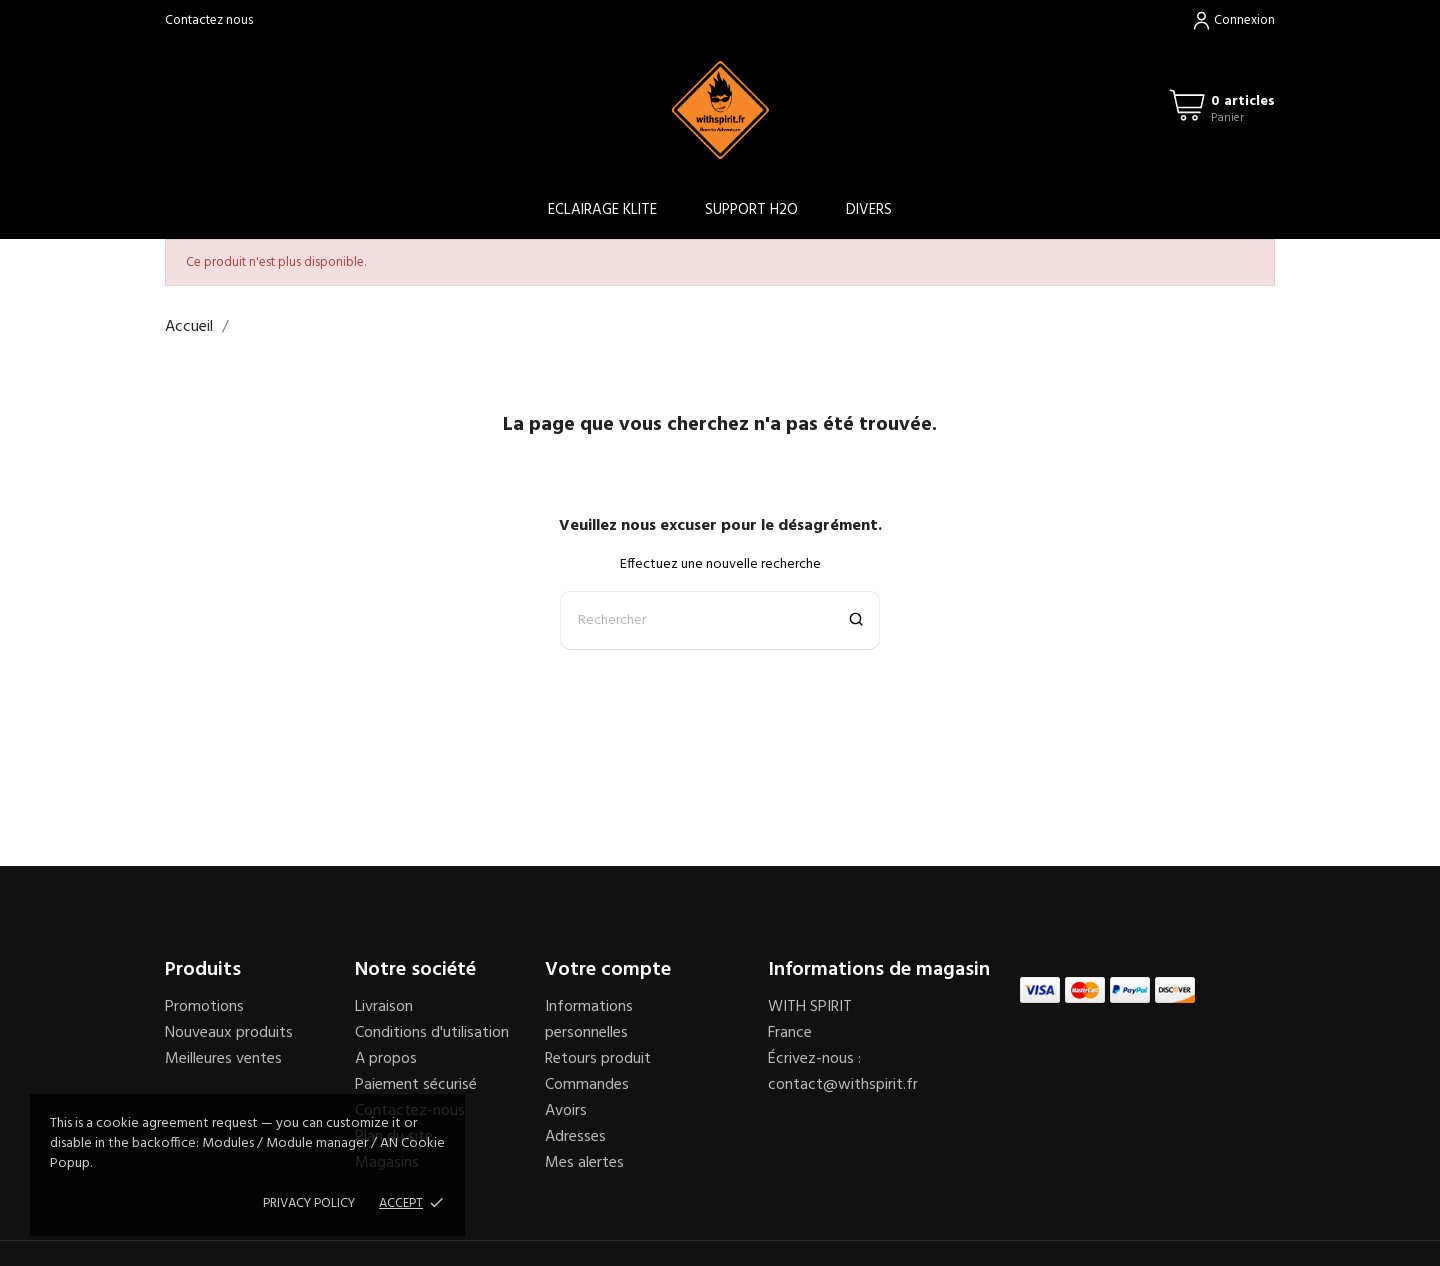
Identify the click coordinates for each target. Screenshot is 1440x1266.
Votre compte (608, 970)
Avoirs (566, 1111)
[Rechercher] (720, 620)
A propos (386, 1059)
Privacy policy (309, 1203)
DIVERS (869, 210)
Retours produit (598, 1059)
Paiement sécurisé (416, 1085)
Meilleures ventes (223, 1059)
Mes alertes (584, 1163)
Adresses (575, 1137)
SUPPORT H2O (751, 210)
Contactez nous (209, 20)
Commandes (587, 1085)
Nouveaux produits (229, 1033)
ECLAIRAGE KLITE (602, 210)
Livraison (384, 1007)
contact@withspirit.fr (843, 1085)
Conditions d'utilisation (432, 1033)
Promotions (204, 1007)
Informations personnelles (589, 1020)
